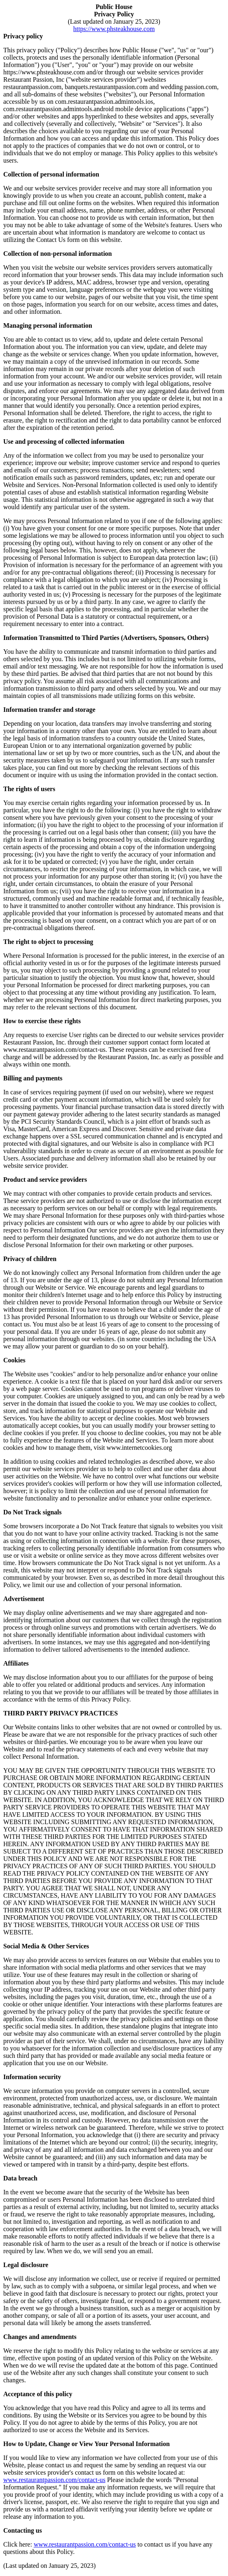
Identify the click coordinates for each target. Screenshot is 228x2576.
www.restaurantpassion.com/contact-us (54, 2479)
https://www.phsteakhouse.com (114, 28)
